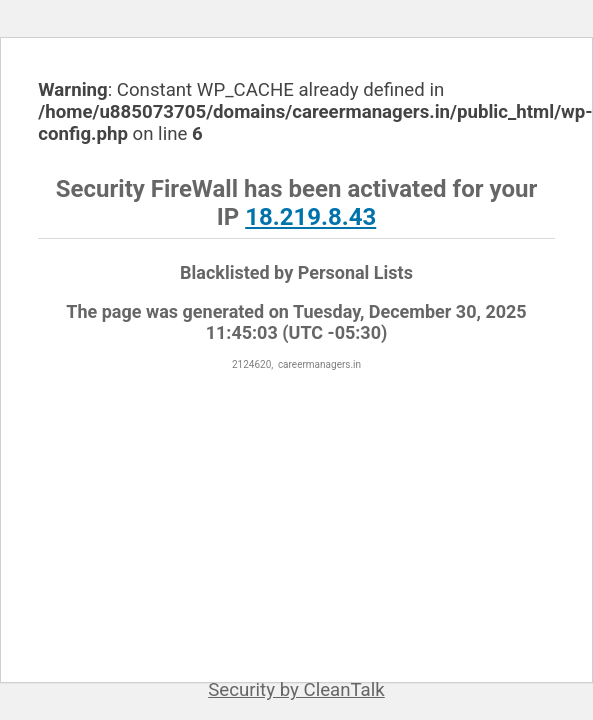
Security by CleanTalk (296, 690)
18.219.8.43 (310, 217)
